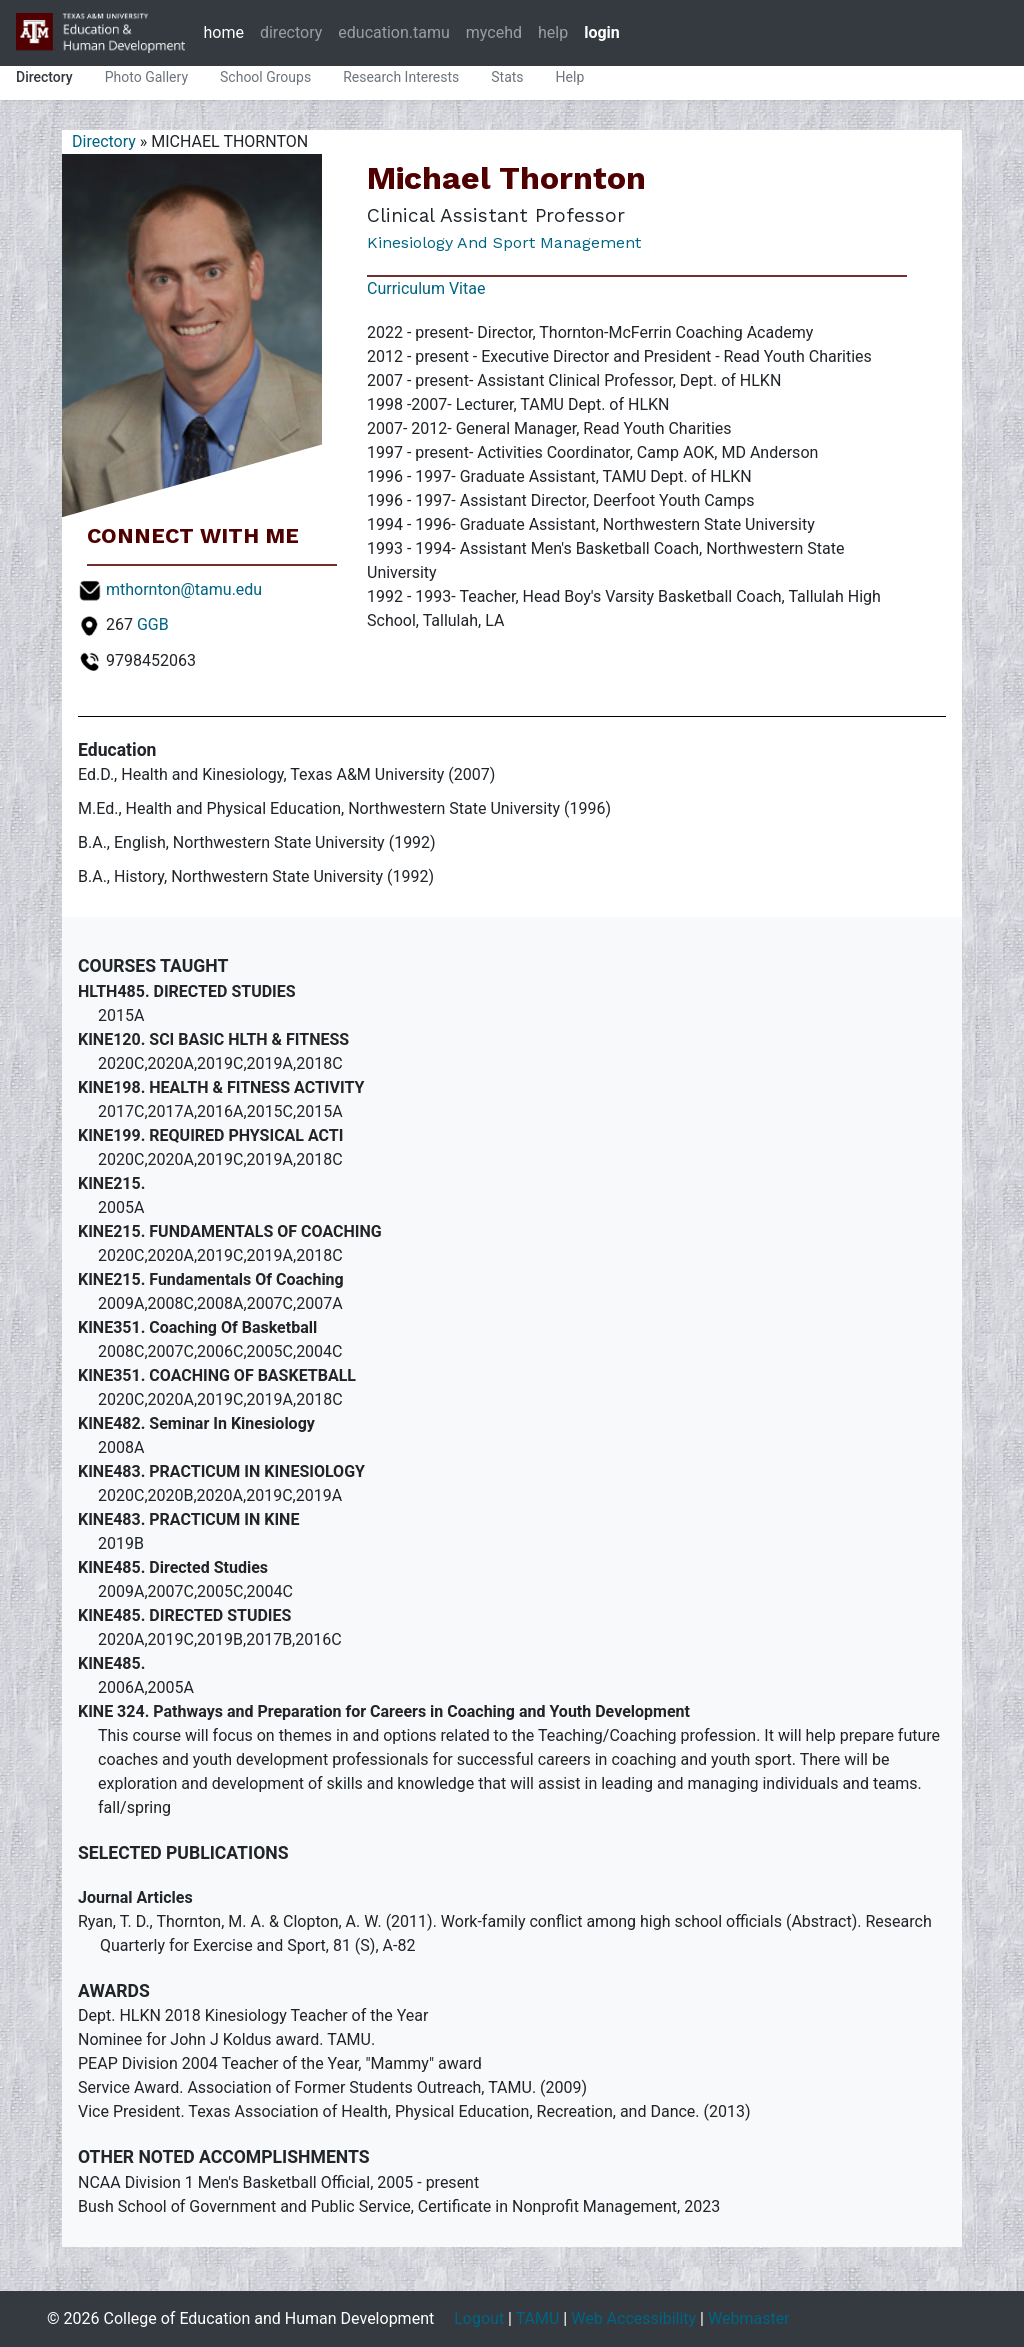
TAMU (538, 2318)
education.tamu (394, 32)
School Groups (265, 77)
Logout (479, 2318)
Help (570, 77)
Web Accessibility (633, 2318)
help (553, 32)
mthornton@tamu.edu (184, 589)
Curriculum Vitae (426, 288)
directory (291, 32)
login (602, 32)
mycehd (494, 32)
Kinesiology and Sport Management (504, 242)
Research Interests (401, 77)
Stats (507, 77)
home (223, 32)
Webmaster (749, 2318)
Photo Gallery (146, 77)
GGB (153, 624)
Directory (44, 77)
